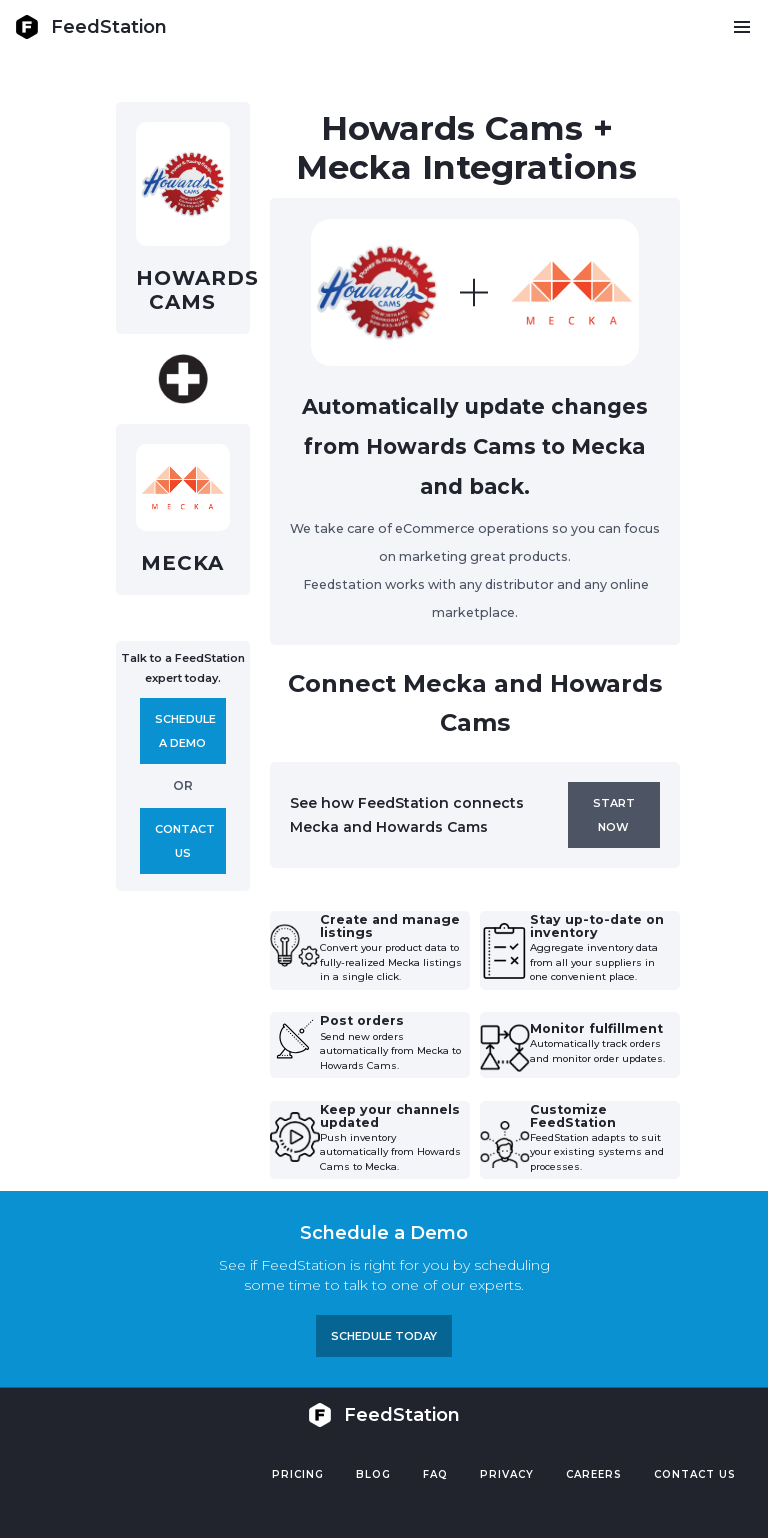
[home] (91, 27)
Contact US (695, 1474)
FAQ (435, 1474)
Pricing (298, 1474)
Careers (594, 1474)
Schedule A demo (185, 731)
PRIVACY (507, 1474)
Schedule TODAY (384, 1336)
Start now (614, 815)
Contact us (185, 841)
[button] (741, 27)
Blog (373, 1474)
